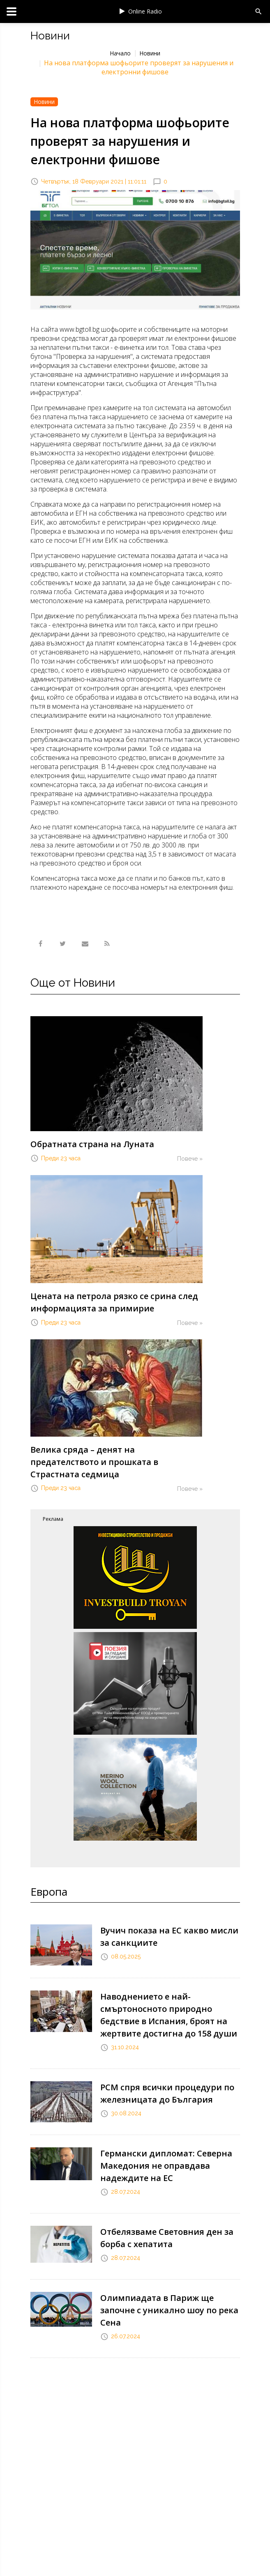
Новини (149, 53)
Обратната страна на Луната (92, 1144)
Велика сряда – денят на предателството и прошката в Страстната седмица (94, 1462)
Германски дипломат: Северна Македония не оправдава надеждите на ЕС (166, 2165)
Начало (120, 53)
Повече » (190, 1158)
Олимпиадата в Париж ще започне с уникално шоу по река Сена (169, 2310)
